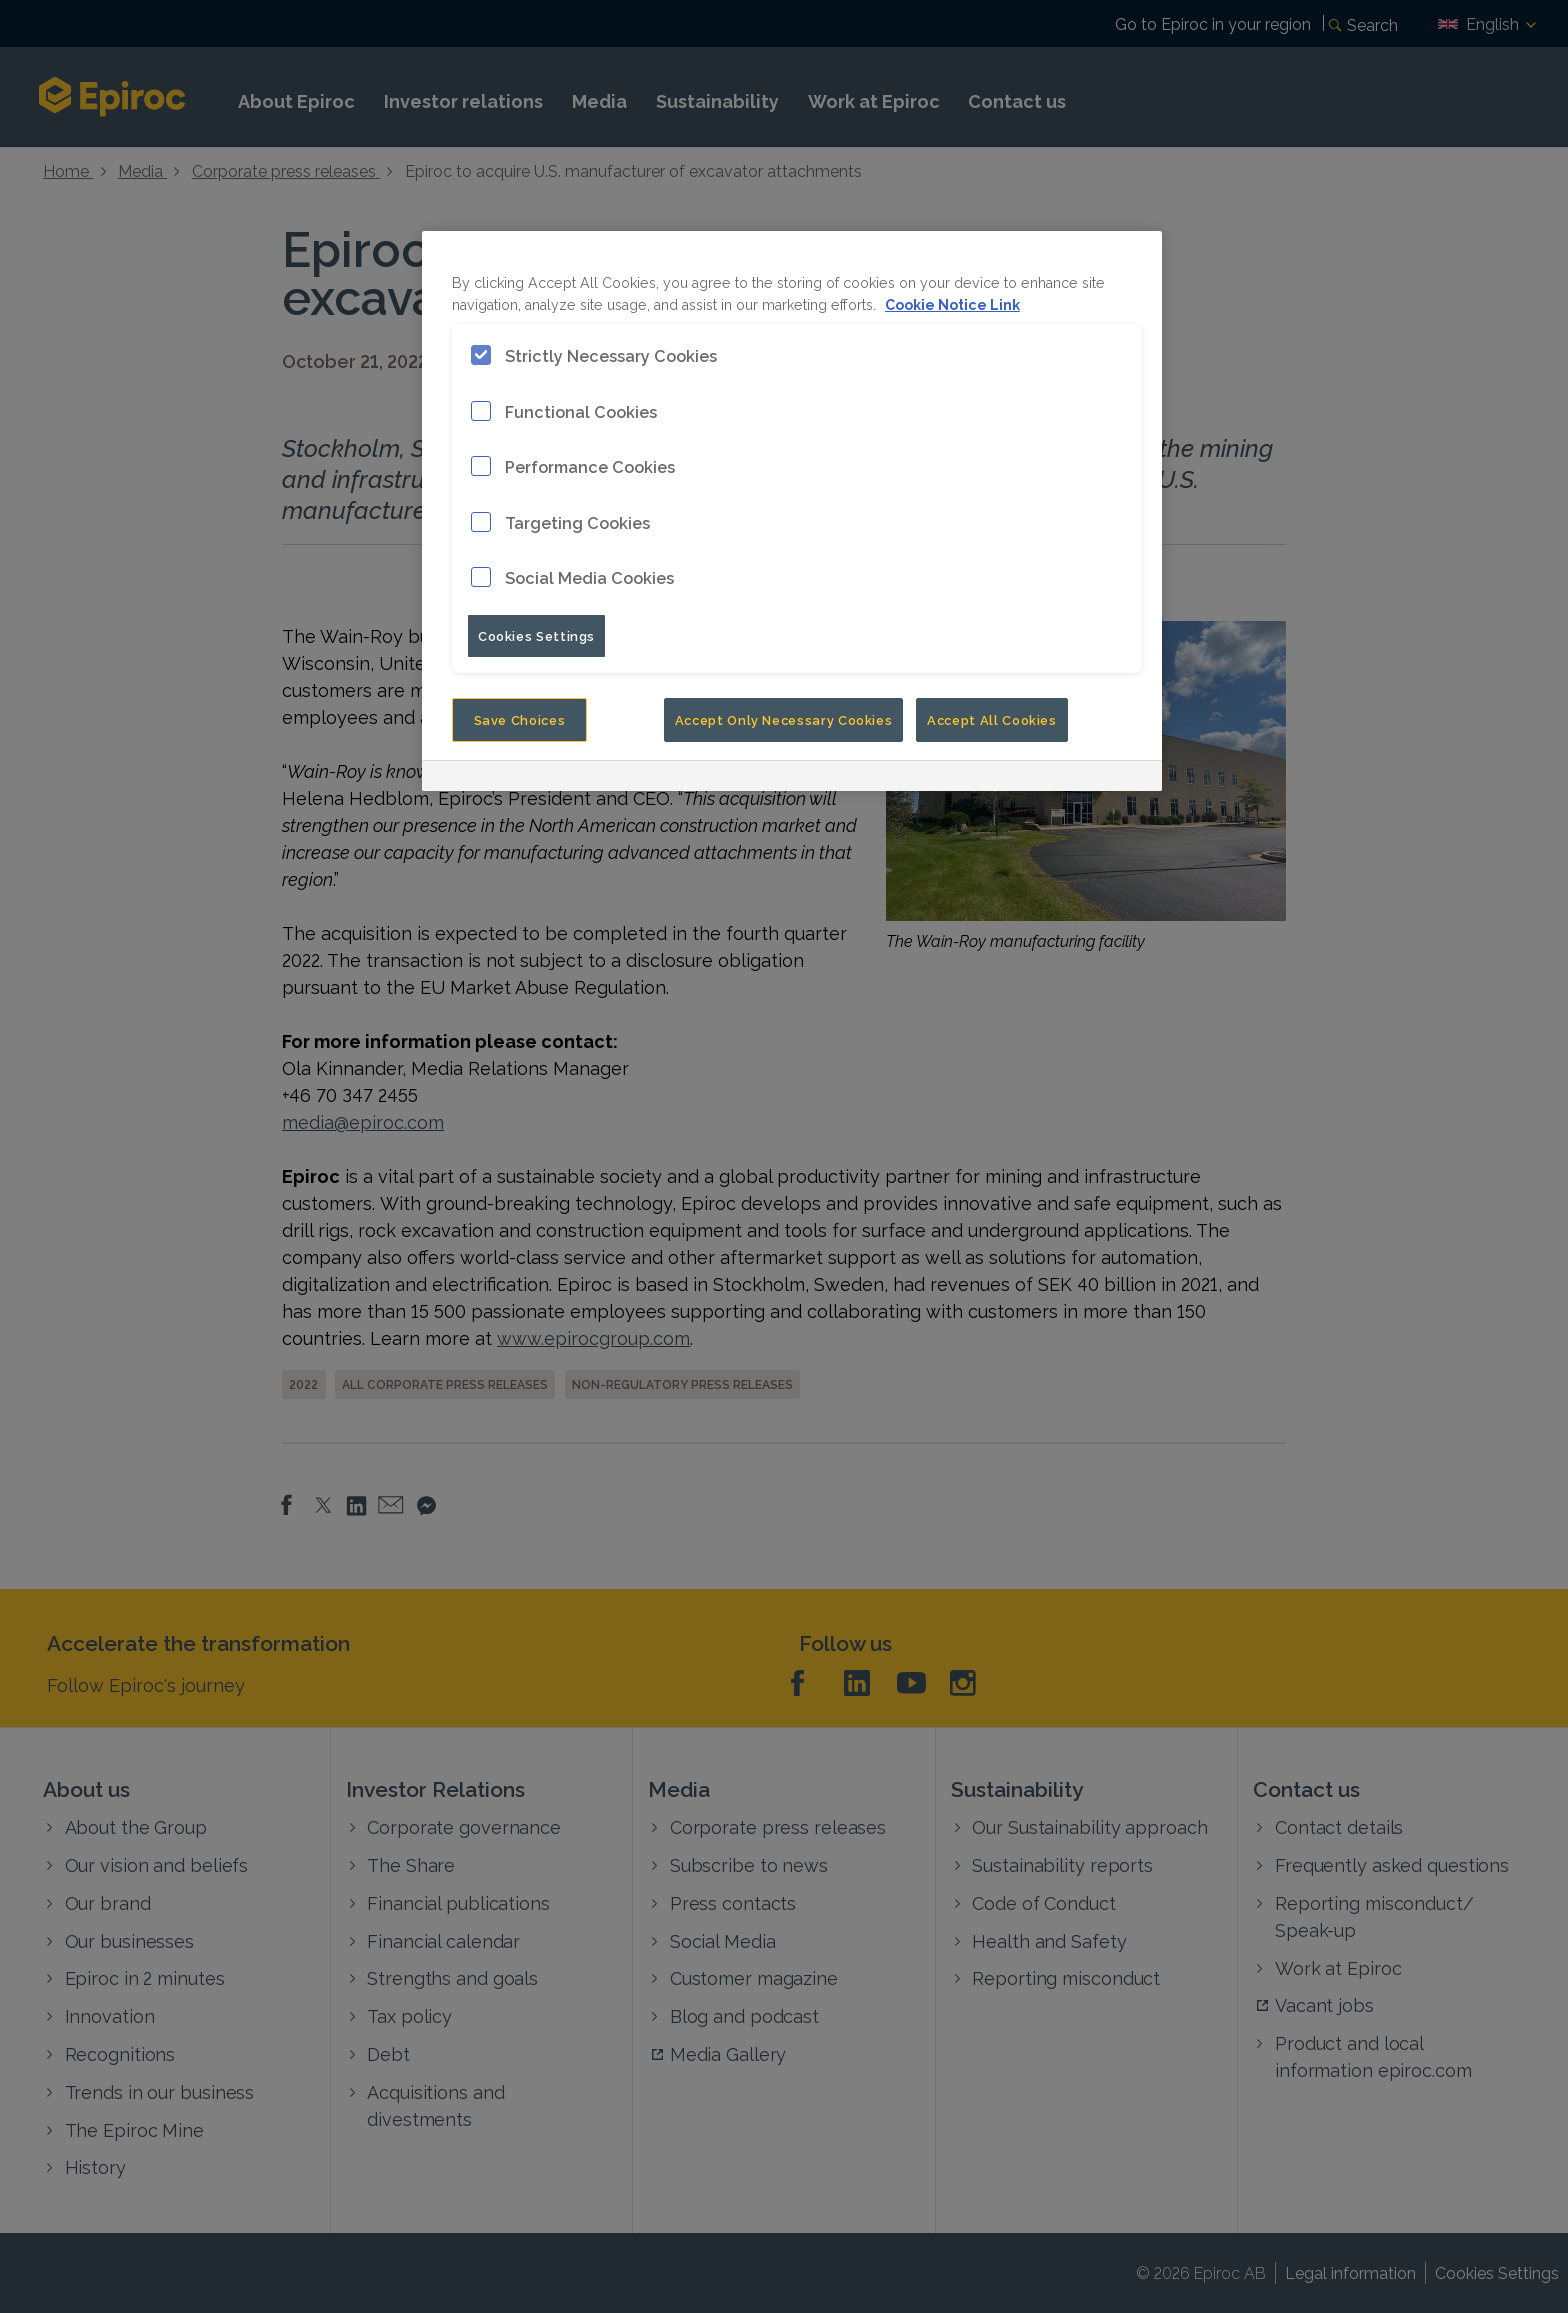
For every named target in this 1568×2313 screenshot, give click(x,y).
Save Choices (520, 719)
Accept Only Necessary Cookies (784, 719)
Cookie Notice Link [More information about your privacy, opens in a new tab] (952, 303)
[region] (792, 510)
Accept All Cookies (992, 719)
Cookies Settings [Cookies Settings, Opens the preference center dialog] (536, 635)
